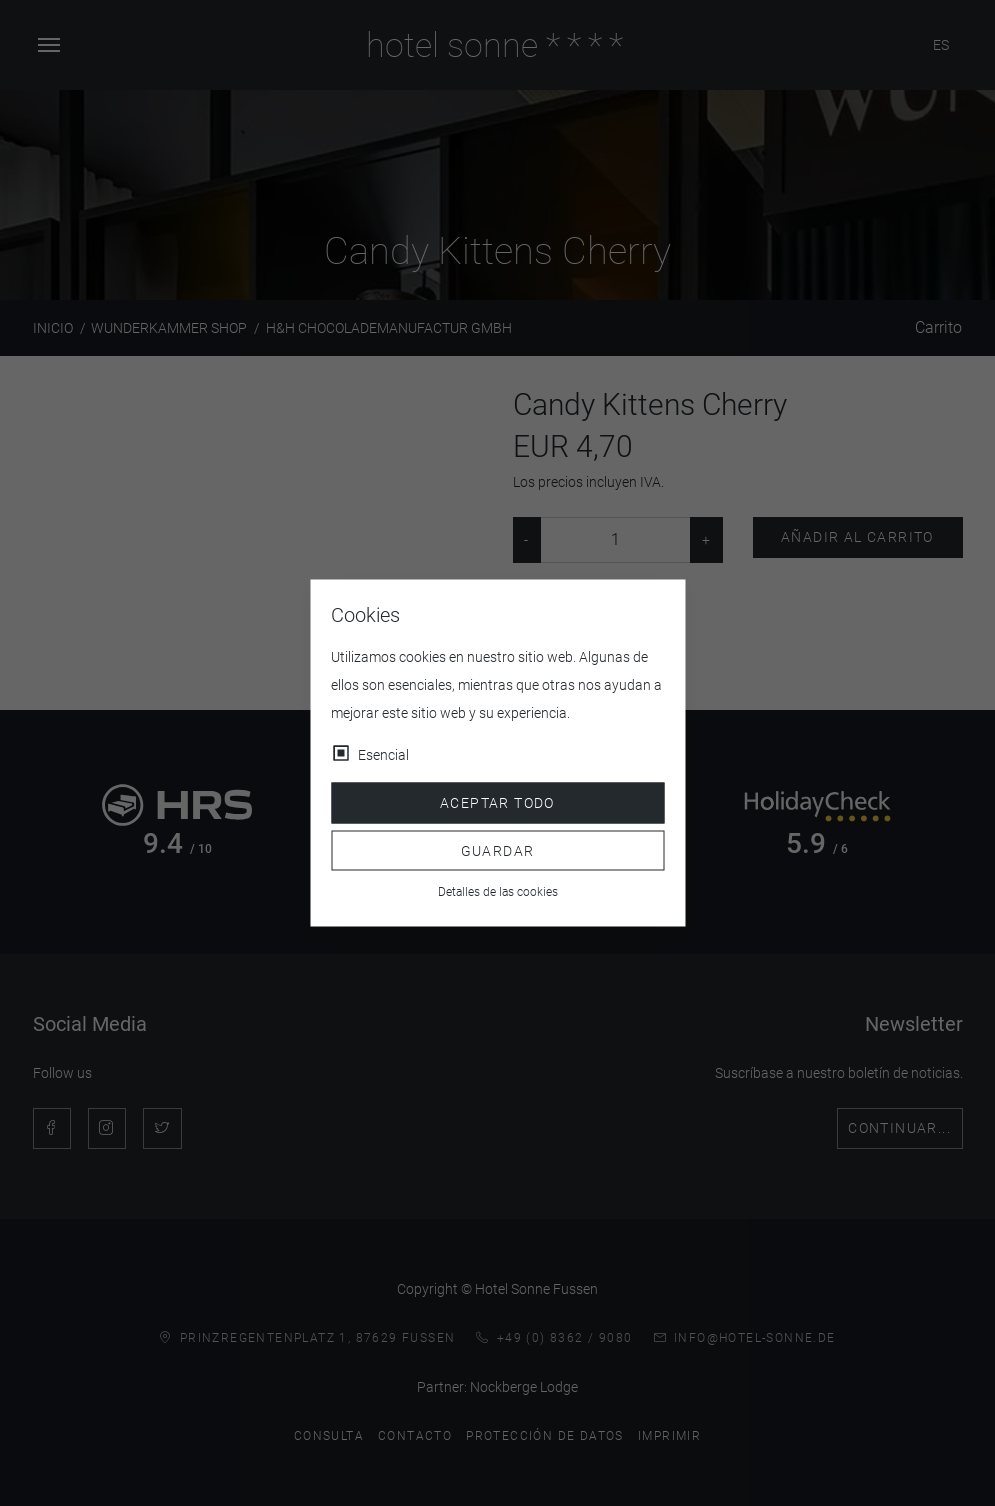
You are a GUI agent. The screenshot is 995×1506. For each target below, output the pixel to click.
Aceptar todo (497, 803)
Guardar (498, 850)
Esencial (383, 755)
